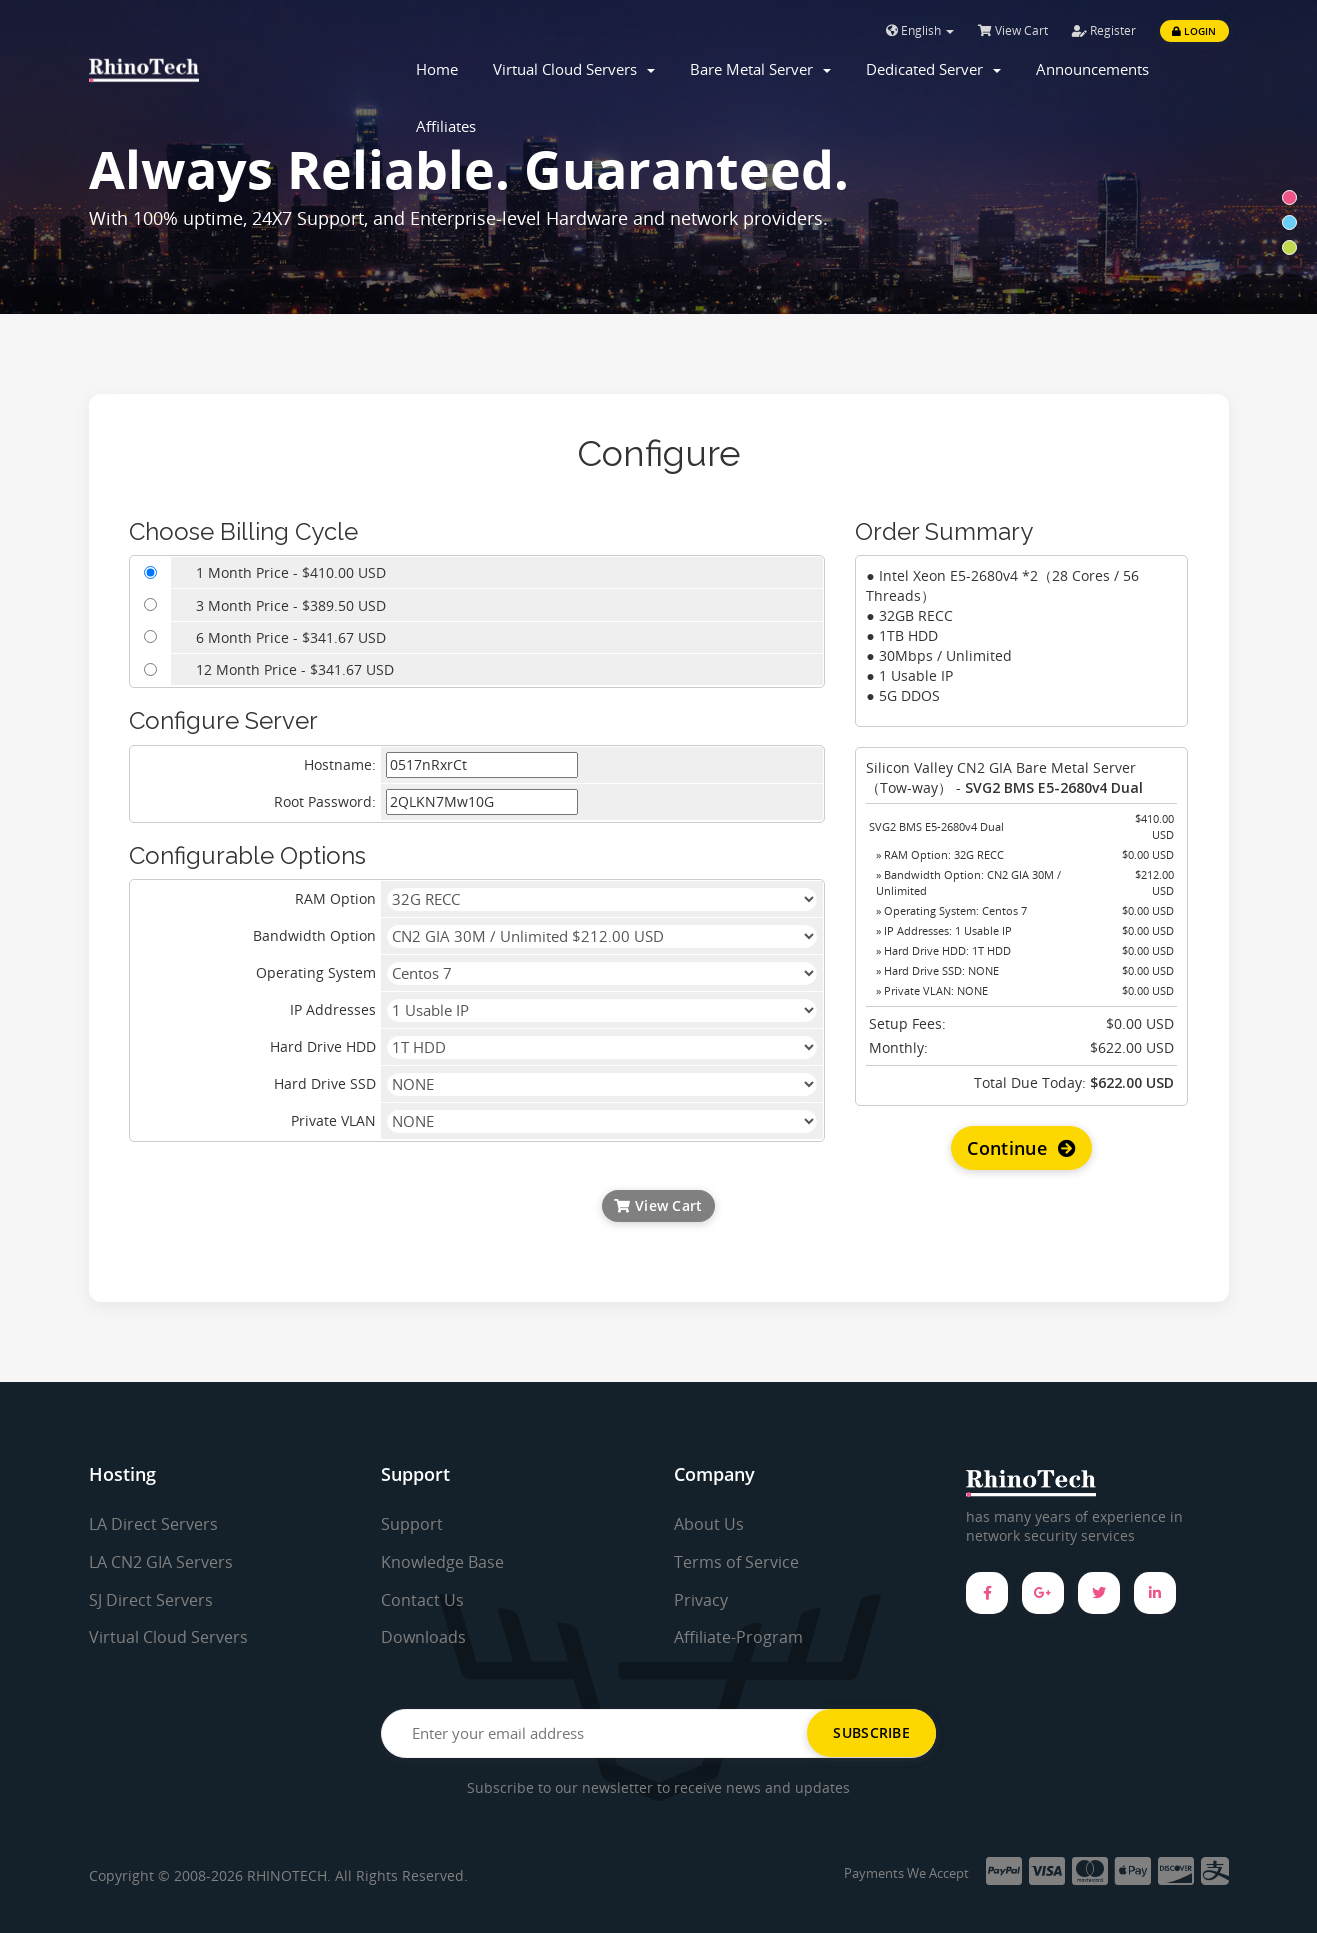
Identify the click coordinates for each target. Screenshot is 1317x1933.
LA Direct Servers (153, 1524)
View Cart (1013, 30)
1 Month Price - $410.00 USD (291, 572)
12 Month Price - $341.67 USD (295, 669)
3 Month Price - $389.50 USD (291, 605)
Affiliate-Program (738, 1637)
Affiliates (446, 126)
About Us (709, 1524)
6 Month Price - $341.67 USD (291, 637)
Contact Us (422, 1600)
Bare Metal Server (760, 69)
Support (412, 1524)
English (920, 30)
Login (1194, 31)
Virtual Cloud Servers (574, 69)
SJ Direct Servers (151, 1600)
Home (437, 69)
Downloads (423, 1637)
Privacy (701, 1600)
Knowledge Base (442, 1562)
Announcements (1092, 69)
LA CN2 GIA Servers (161, 1562)
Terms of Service (736, 1562)
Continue (1021, 1148)
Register (1104, 30)
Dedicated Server (933, 69)
